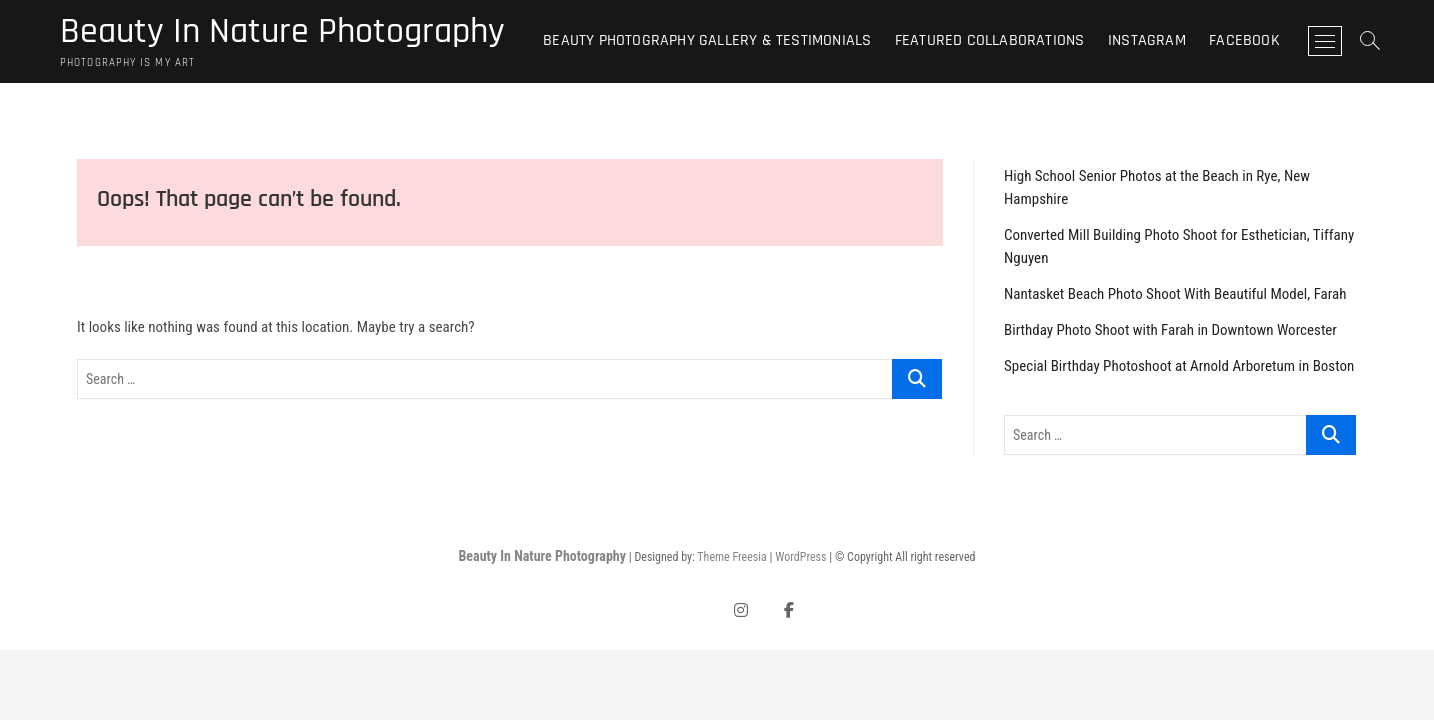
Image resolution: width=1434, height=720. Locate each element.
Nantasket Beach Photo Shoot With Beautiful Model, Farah (1175, 294)
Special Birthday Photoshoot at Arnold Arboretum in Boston (1179, 366)
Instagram (1147, 40)
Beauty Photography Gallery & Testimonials (707, 40)
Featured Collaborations (990, 40)
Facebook (1244, 40)
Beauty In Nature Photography (282, 32)
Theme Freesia (731, 557)
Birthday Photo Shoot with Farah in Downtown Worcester (1170, 330)
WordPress (800, 557)
